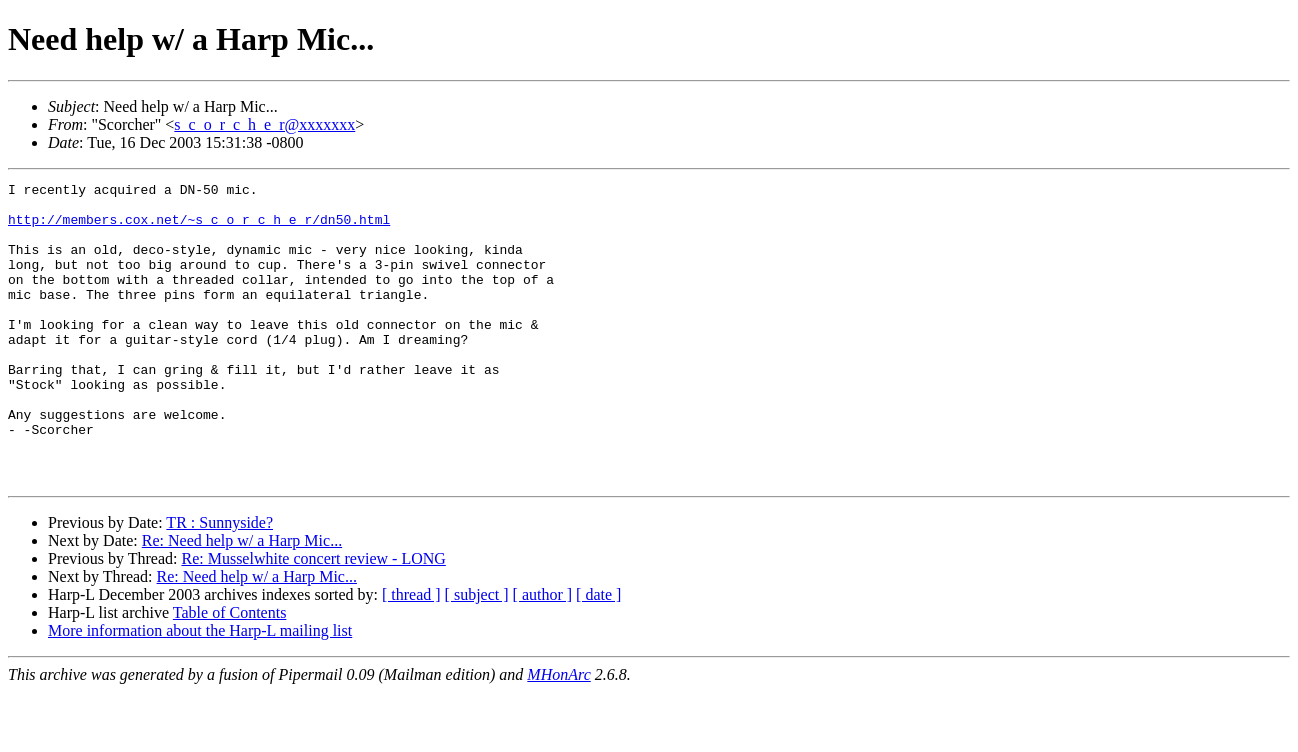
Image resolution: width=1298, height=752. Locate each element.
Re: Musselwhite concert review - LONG (313, 618)
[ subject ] (477, 654)
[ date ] (598, 654)
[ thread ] (411, 654)
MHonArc (558, 734)
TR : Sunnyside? (219, 582)
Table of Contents (230, 672)
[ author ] (543, 654)
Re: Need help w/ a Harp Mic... (242, 600)
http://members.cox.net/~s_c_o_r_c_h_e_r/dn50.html (199, 228)
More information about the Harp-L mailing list (200, 690)
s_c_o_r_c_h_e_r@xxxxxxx (264, 124)
